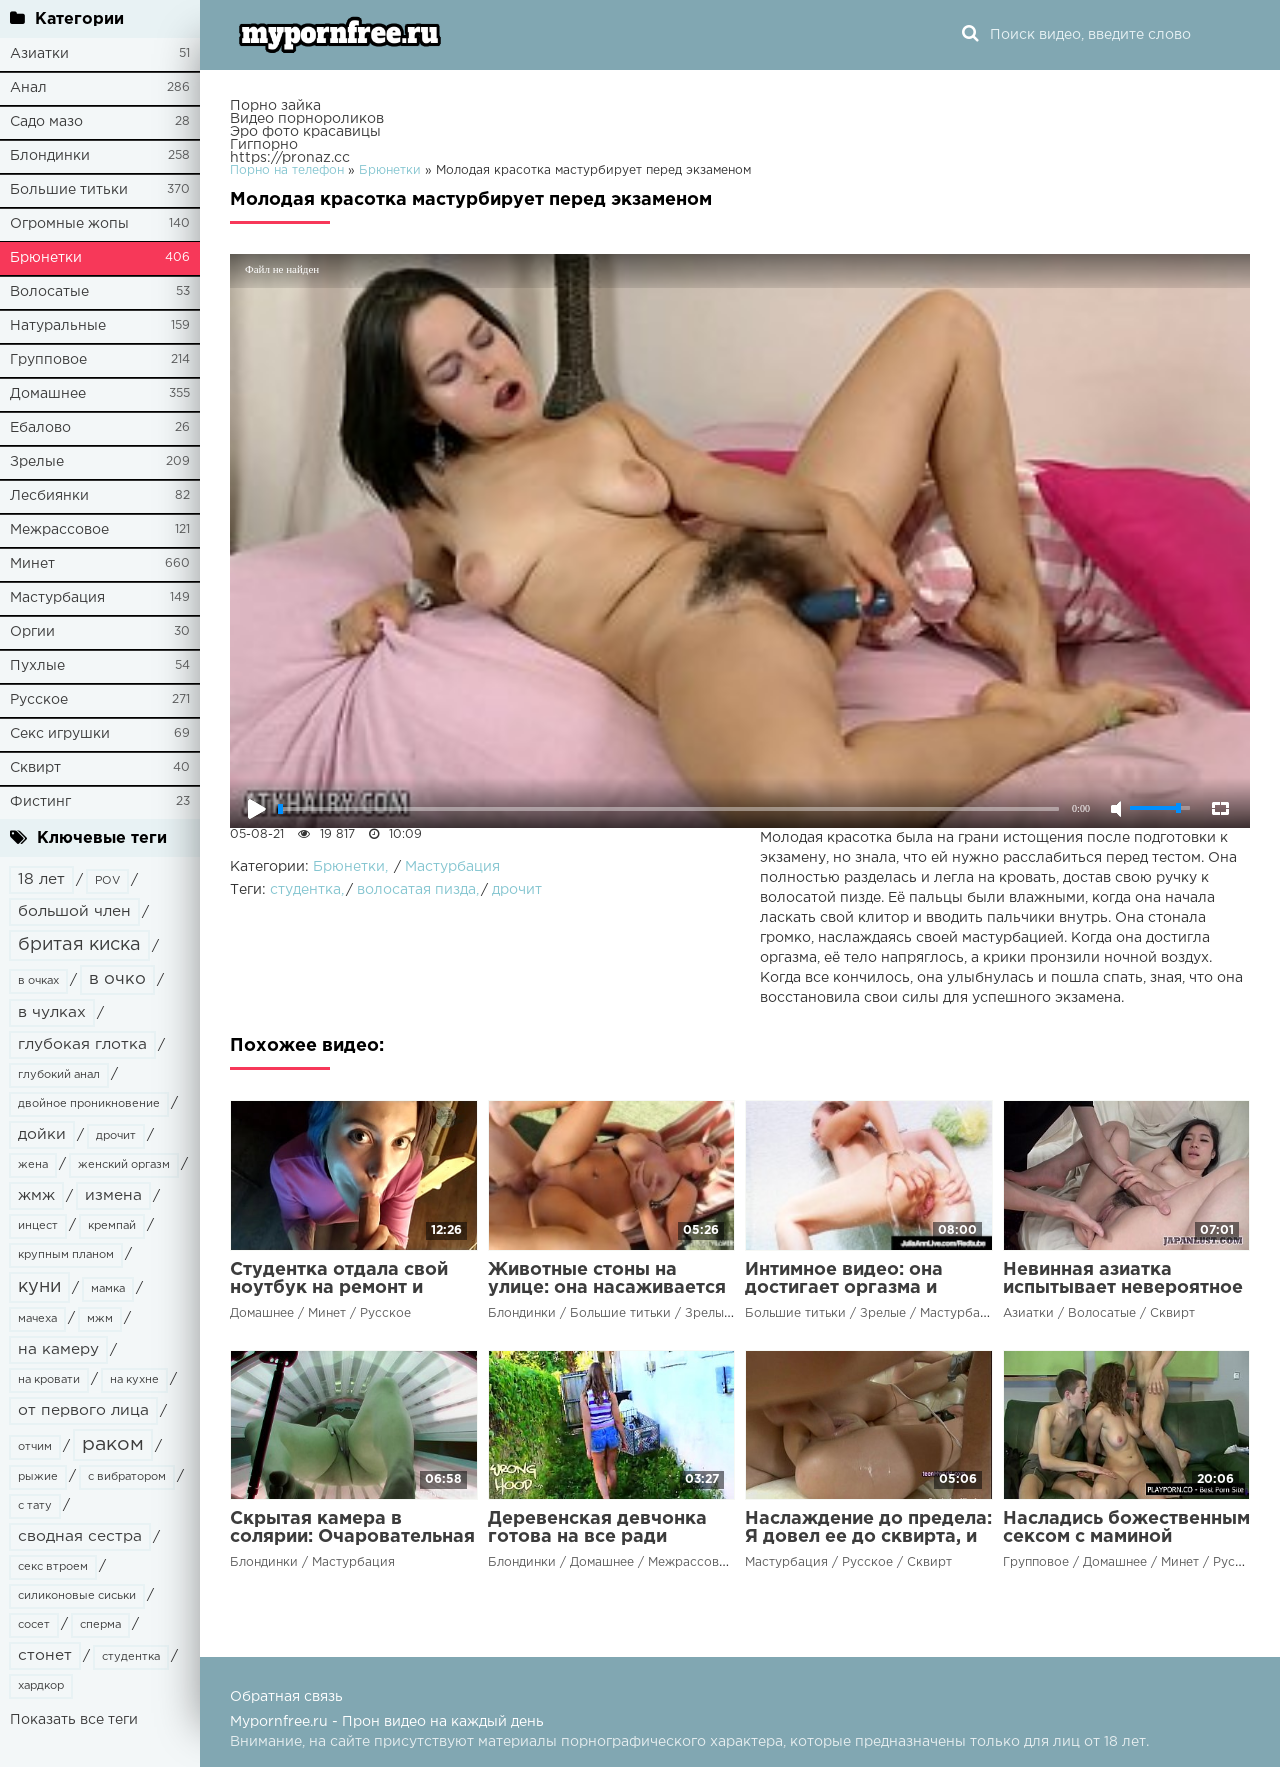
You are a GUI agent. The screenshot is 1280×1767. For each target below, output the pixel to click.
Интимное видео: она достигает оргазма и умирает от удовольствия (865, 1288)
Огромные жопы (69, 224)
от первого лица (83, 1410)
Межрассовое (59, 530)
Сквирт (35, 768)
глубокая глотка (82, 1044)
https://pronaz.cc (290, 158)
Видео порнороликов (307, 119)
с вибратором (127, 1477)
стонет (45, 1655)
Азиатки (39, 54)
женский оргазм (124, 1165)
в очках (38, 981)
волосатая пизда (416, 890)
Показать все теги (74, 1720)
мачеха (37, 1319)
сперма (100, 1625)
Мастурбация (57, 598)
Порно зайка (275, 106)
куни (39, 1287)
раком (113, 1444)
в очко (117, 979)
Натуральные (58, 326)
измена (113, 1195)
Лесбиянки (49, 496)
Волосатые (49, 292)
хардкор (41, 1686)
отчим (35, 1447)
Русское (39, 700)
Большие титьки (69, 190)
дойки (42, 1134)
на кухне (134, 1380)
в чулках (52, 1012)
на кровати (49, 1380)
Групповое (48, 360)
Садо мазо (46, 122)
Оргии (32, 632)
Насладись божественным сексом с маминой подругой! (1126, 1537)
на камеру (58, 1349)
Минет (32, 564)
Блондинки (50, 156)
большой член (74, 911)
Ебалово (40, 428)
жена (33, 1165)
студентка (131, 1657)
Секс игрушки (60, 734)
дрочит (116, 1136)
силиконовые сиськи (77, 1596)
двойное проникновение (89, 1104)
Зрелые (37, 462)
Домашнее (48, 394)
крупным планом (66, 1255)
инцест (38, 1226)
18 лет (41, 879)
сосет (34, 1625)
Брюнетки (46, 258)
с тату (35, 1506)
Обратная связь (286, 1697)
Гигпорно (264, 145)
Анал (28, 88)
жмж (36, 1195)
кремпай (112, 1226)
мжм (100, 1319)
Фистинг (40, 802)
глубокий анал (59, 1075)
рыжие (38, 1477)
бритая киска (79, 945)
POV (107, 881)
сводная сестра (80, 1536)
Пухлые (37, 666)
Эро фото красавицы (305, 132)
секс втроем (53, 1567)
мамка (108, 1289)
